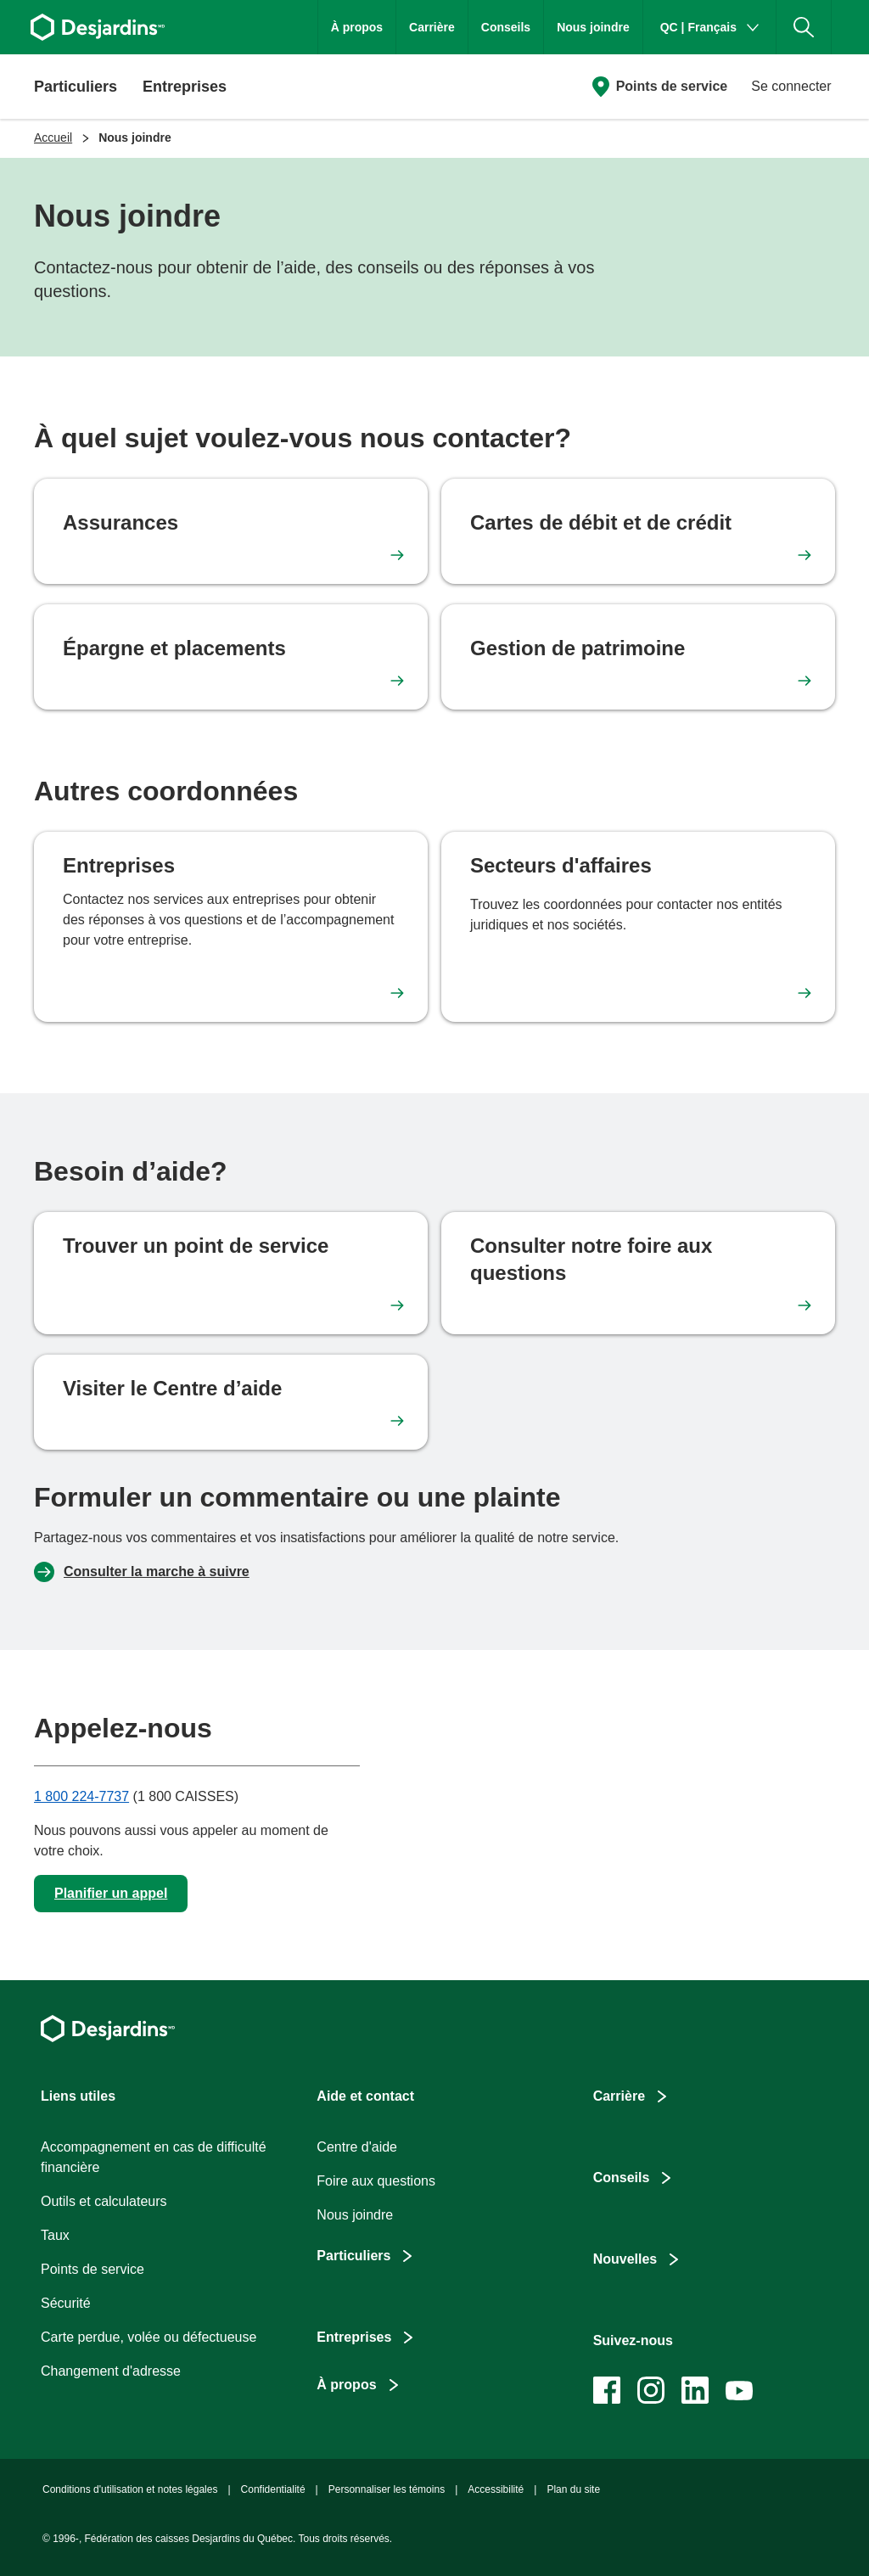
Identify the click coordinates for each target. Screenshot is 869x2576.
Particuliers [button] (75, 86)
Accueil (53, 137)
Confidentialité (273, 2489)
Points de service (672, 86)
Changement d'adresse (111, 2371)
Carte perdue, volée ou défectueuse (148, 2337)
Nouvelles (625, 2259)
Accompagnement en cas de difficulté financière (153, 2157)
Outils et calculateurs (104, 2201)
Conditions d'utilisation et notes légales (129, 2489)
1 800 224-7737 (81, 1796)
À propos (357, 27)
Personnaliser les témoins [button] (386, 2489)
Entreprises (354, 2337)
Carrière (432, 27)
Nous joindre (593, 27)
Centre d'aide (357, 2147)
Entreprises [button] (185, 86)
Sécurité (66, 2303)
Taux (55, 2235)
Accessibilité (496, 2489)
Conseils (505, 27)
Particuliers (353, 2255)
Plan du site (573, 2489)
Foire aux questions (376, 2181)
